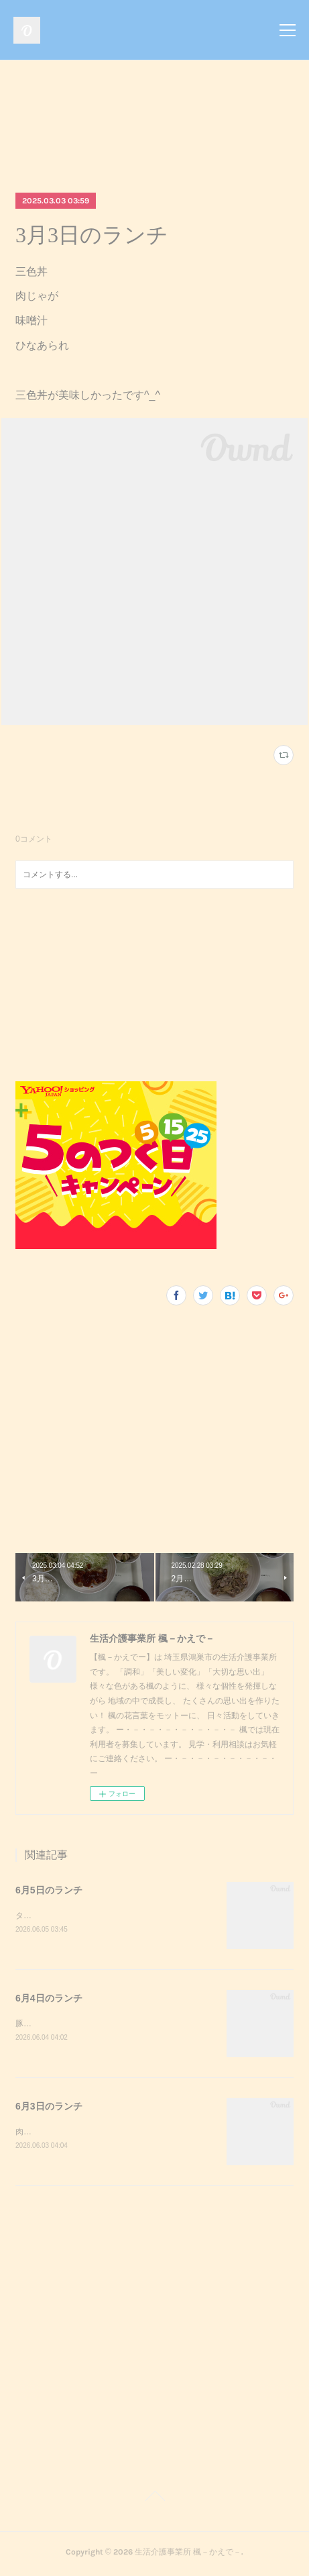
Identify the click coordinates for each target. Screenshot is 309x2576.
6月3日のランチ (48, 2108)
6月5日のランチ (48, 1890)
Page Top (154, 2500)
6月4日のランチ (48, 1998)
